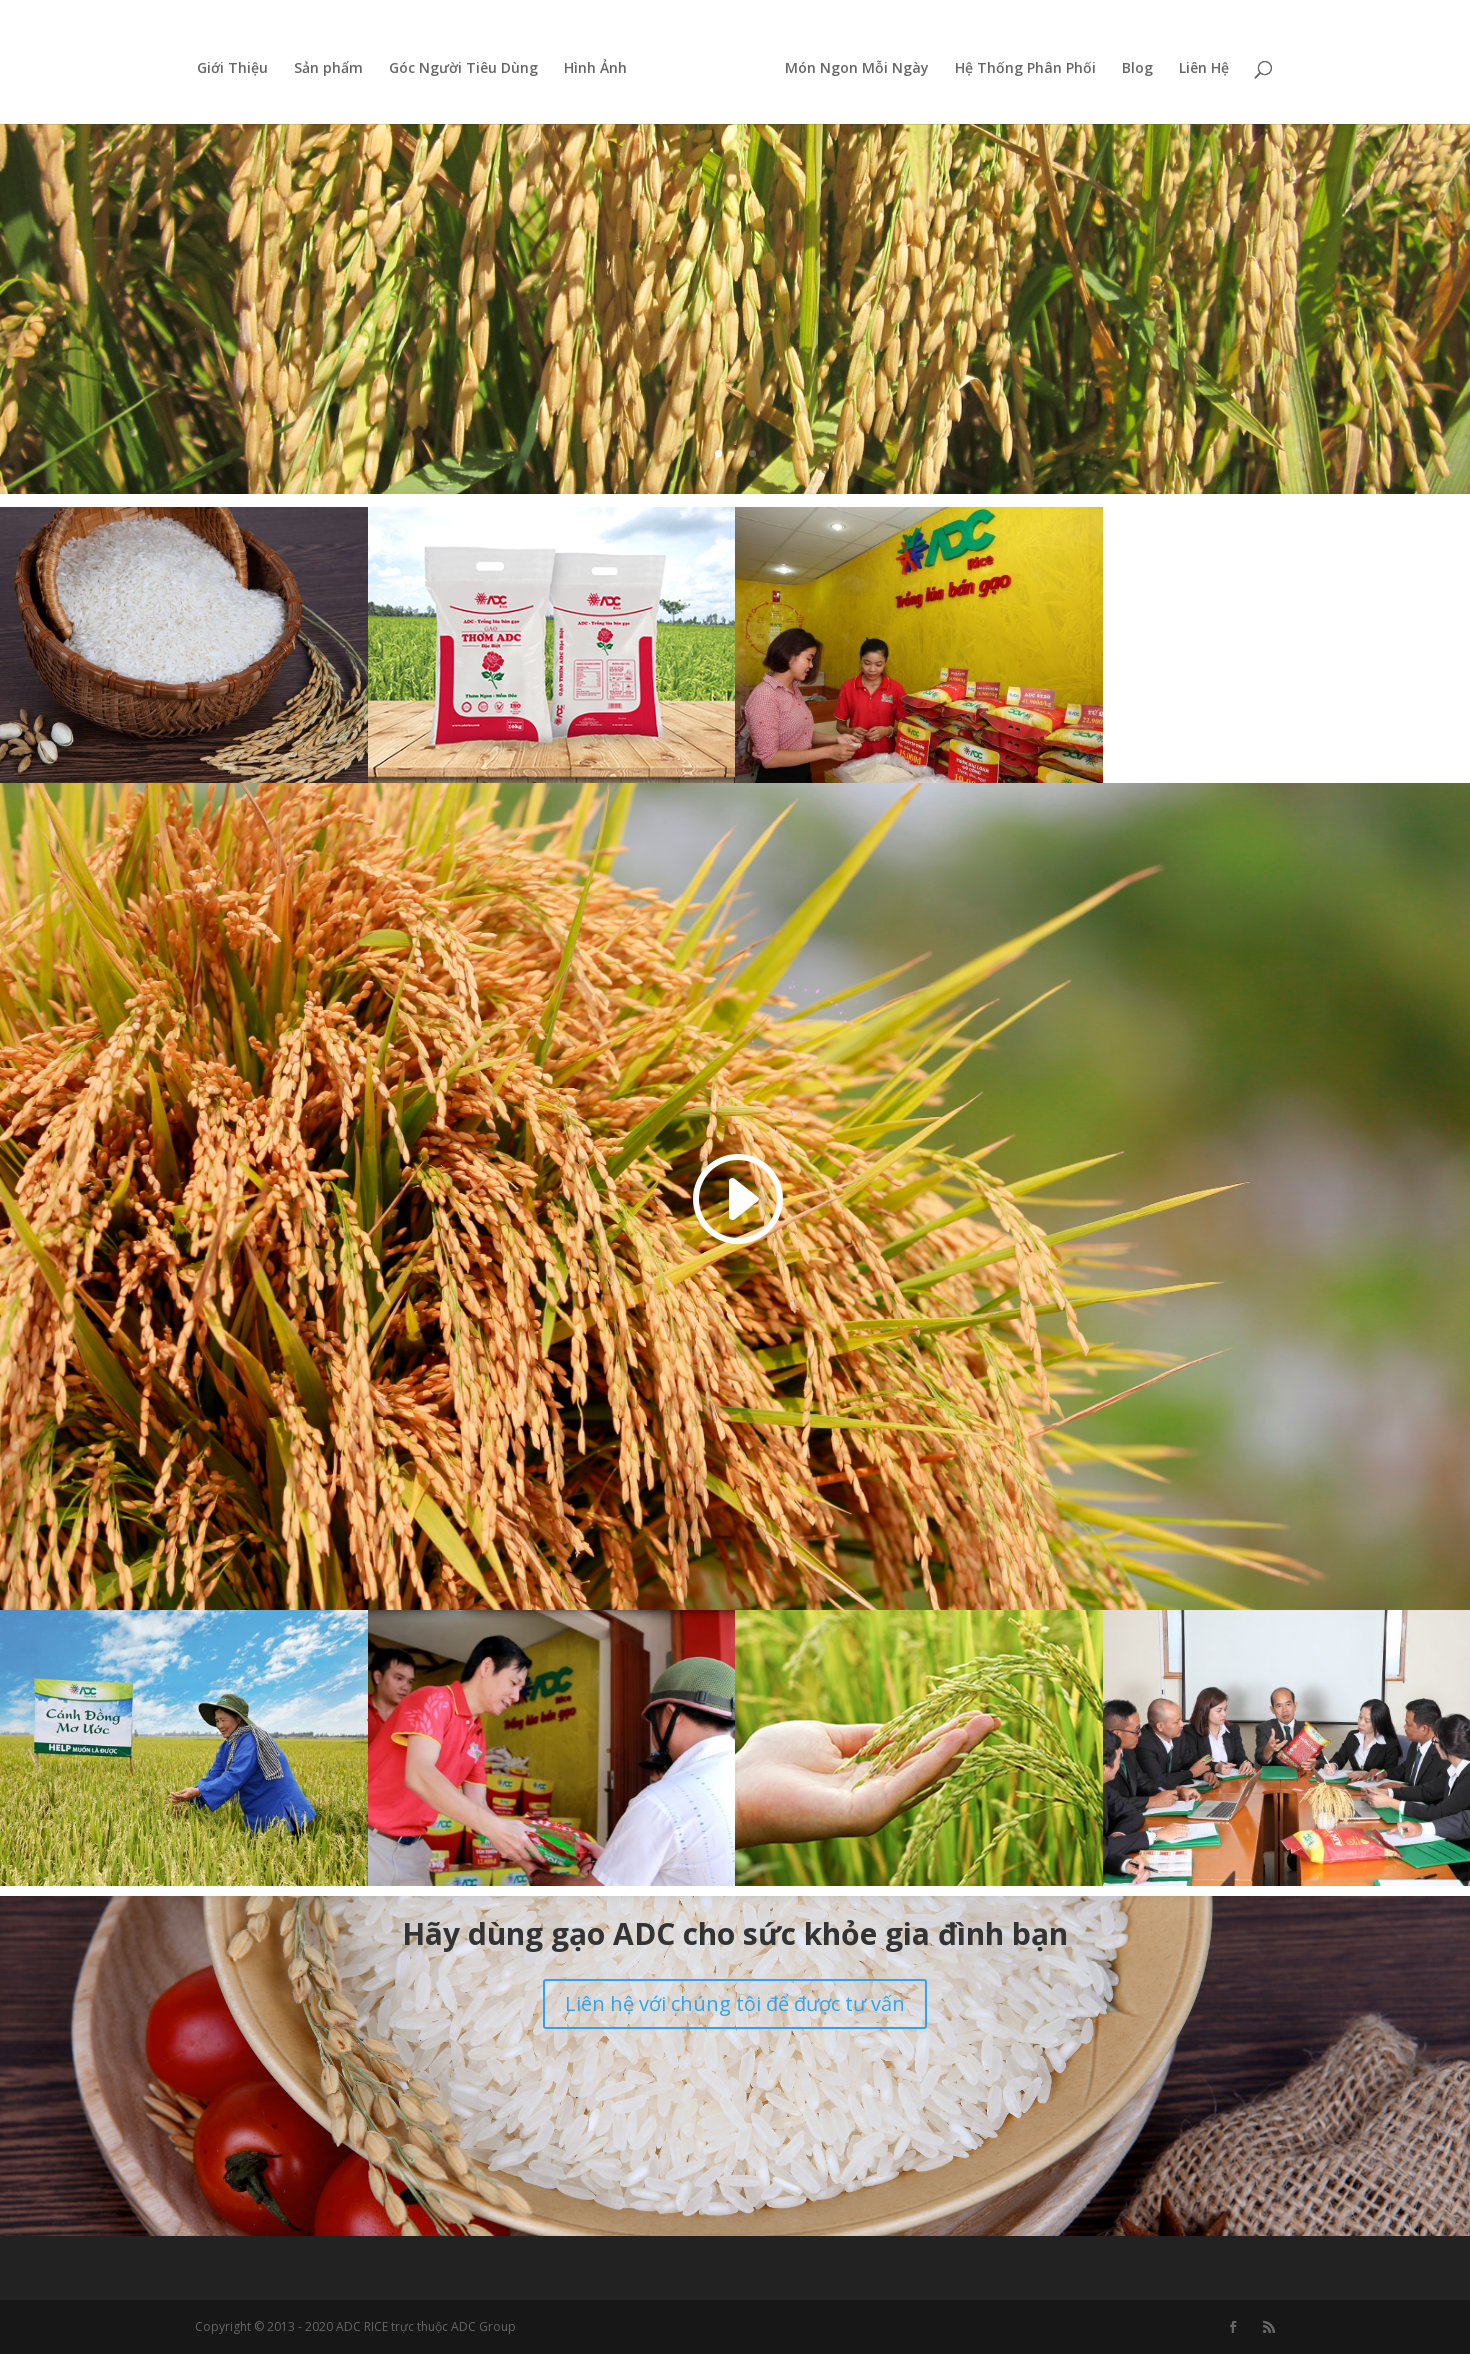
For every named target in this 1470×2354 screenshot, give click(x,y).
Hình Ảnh (602, 64)
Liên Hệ (1197, 64)
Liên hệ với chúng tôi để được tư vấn (735, 2003)
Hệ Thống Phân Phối (1018, 64)
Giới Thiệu (239, 64)
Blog (1130, 64)
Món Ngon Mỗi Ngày (850, 64)
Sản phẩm (335, 64)
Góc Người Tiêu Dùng (470, 64)
